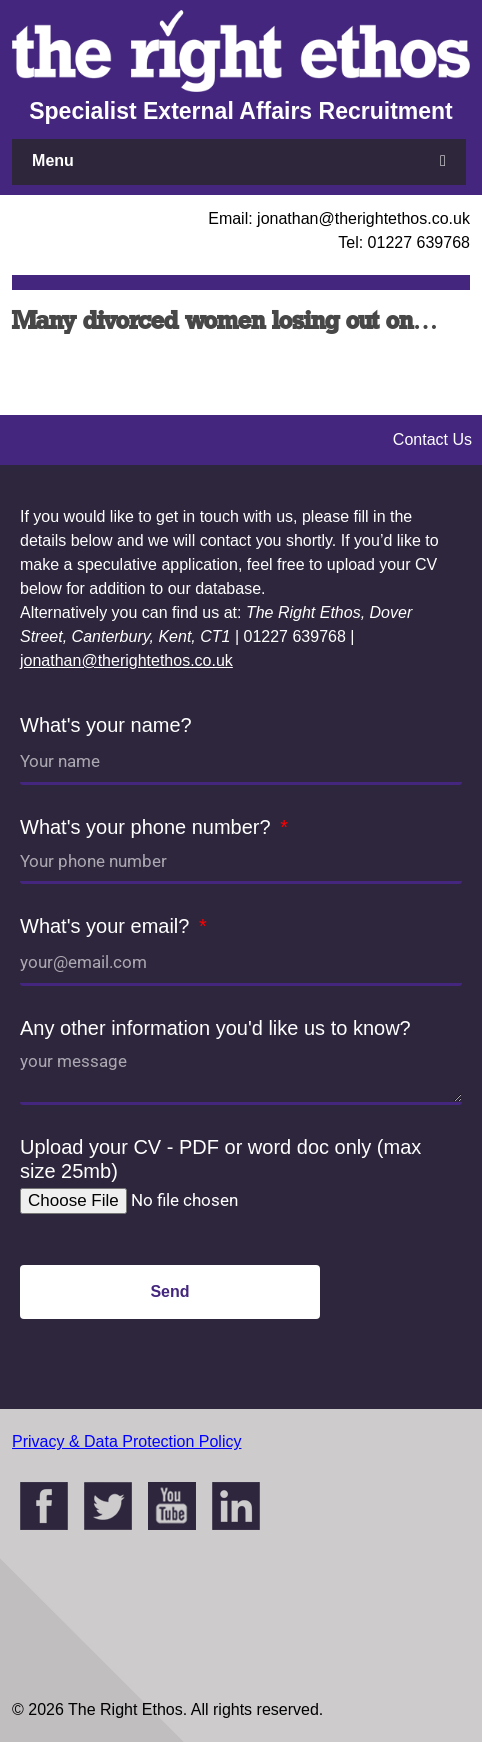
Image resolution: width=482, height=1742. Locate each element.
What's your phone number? (148, 827)
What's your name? (106, 725)
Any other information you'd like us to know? (215, 1028)
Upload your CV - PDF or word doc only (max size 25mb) (220, 1159)
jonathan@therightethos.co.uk (126, 660)
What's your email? (107, 926)
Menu (53, 160)
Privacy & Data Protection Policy (126, 1441)
